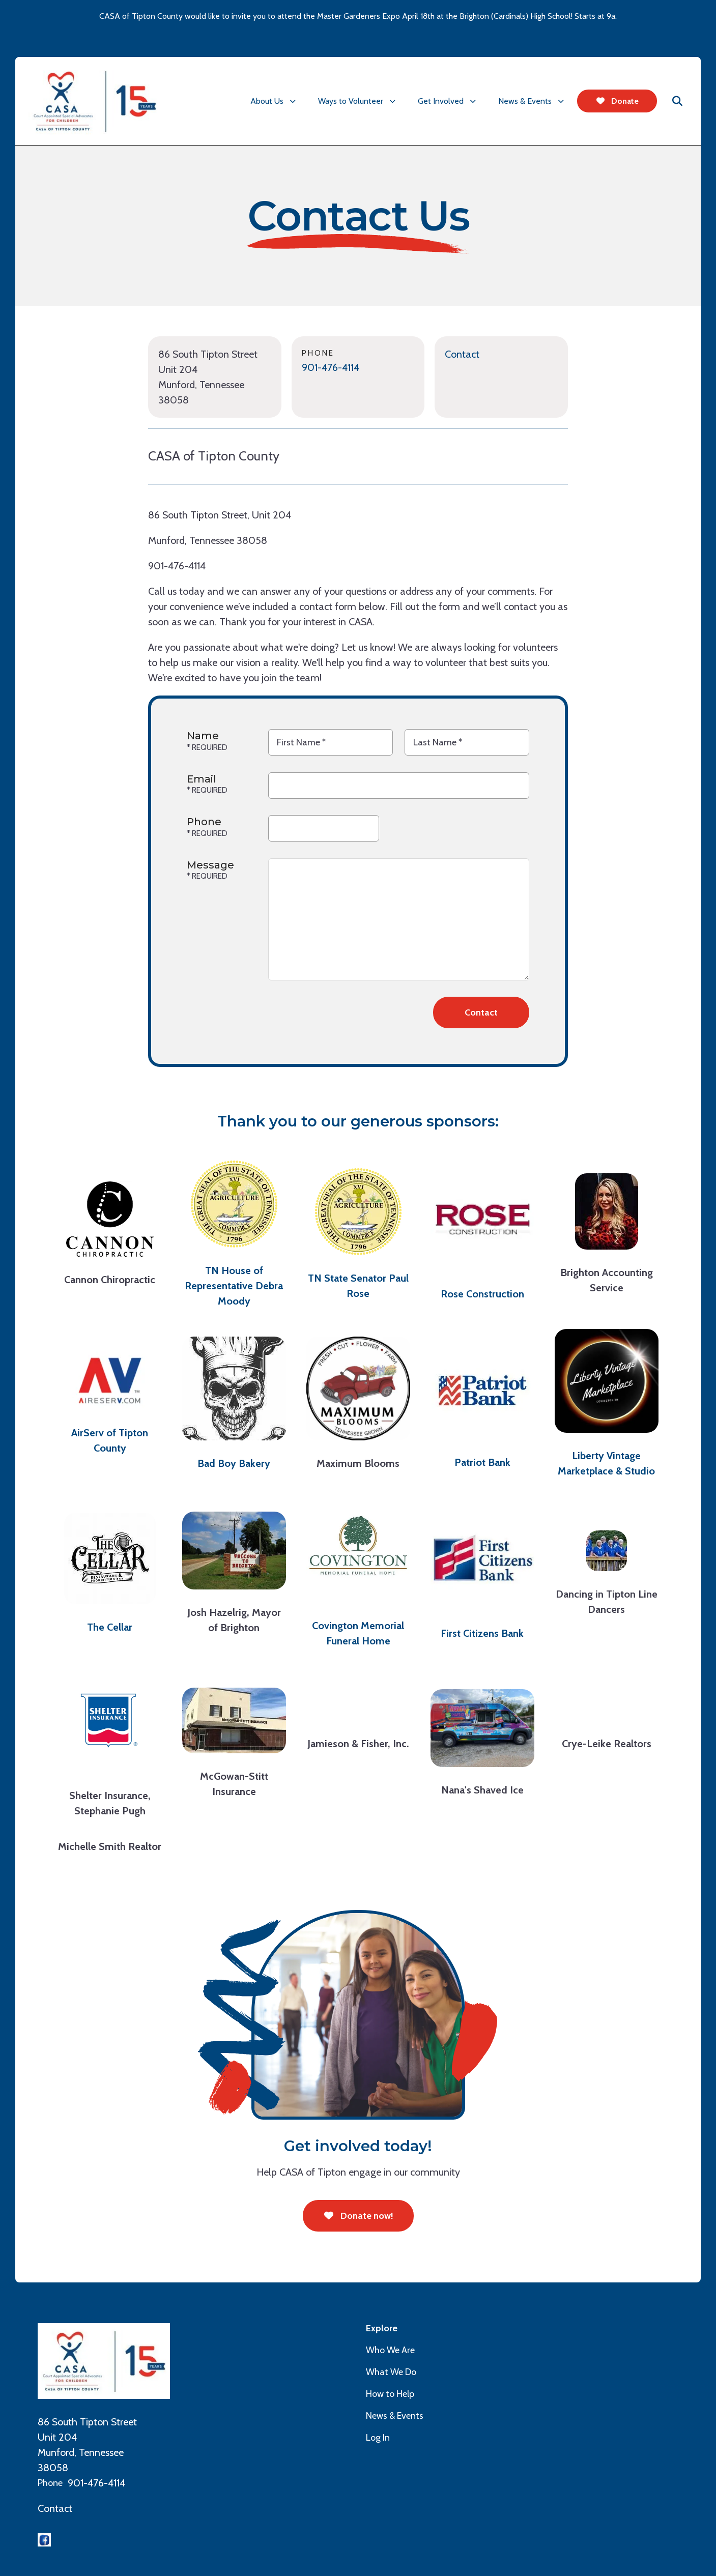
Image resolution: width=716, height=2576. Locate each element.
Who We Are (390, 2350)
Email (201, 779)
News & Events (525, 101)
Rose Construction (482, 1294)
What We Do (391, 2372)
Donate (617, 101)
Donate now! (358, 2215)
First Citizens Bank (482, 1633)
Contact (462, 354)
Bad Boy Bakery (233, 1463)
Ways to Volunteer (350, 101)
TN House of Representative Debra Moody (234, 1285)
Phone (204, 822)
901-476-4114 (330, 367)
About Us (266, 101)
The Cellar (109, 1627)
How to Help (390, 2393)
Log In (378, 2437)
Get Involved (441, 101)
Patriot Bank (482, 1462)
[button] (677, 101)
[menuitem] (275, 101)
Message (210, 865)
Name (203, 736)
